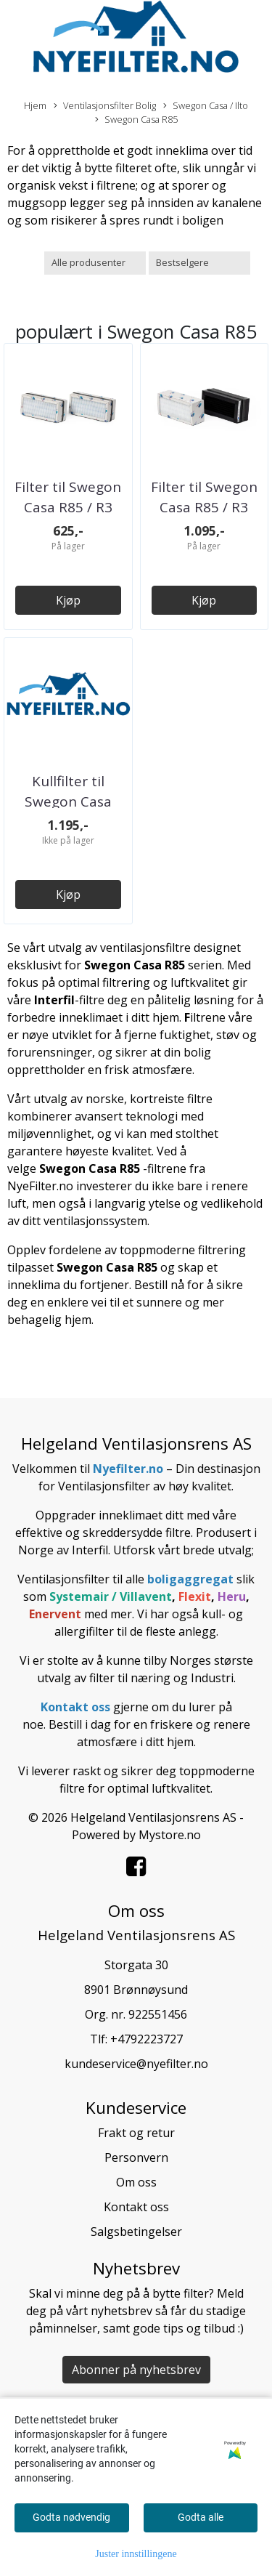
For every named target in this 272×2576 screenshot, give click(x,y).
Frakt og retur (136, 2133)
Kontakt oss (136, 2207)
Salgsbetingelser (136, 2232)
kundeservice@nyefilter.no (136, 2064)
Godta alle (200, 2517)
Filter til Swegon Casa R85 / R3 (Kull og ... (204, 507)
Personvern (136, 2157)
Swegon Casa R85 (136, 119)
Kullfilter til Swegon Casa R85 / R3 (68, 802)
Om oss (136, 2182)
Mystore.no (170, 1835)
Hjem (35, 105)
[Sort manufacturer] (95, 262)
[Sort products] (199, 262)
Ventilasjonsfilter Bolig (105, 106)
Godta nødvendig (71, 2517)
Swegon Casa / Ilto (205, 106)
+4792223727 (146, 2039)
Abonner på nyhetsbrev (136, 2370)
